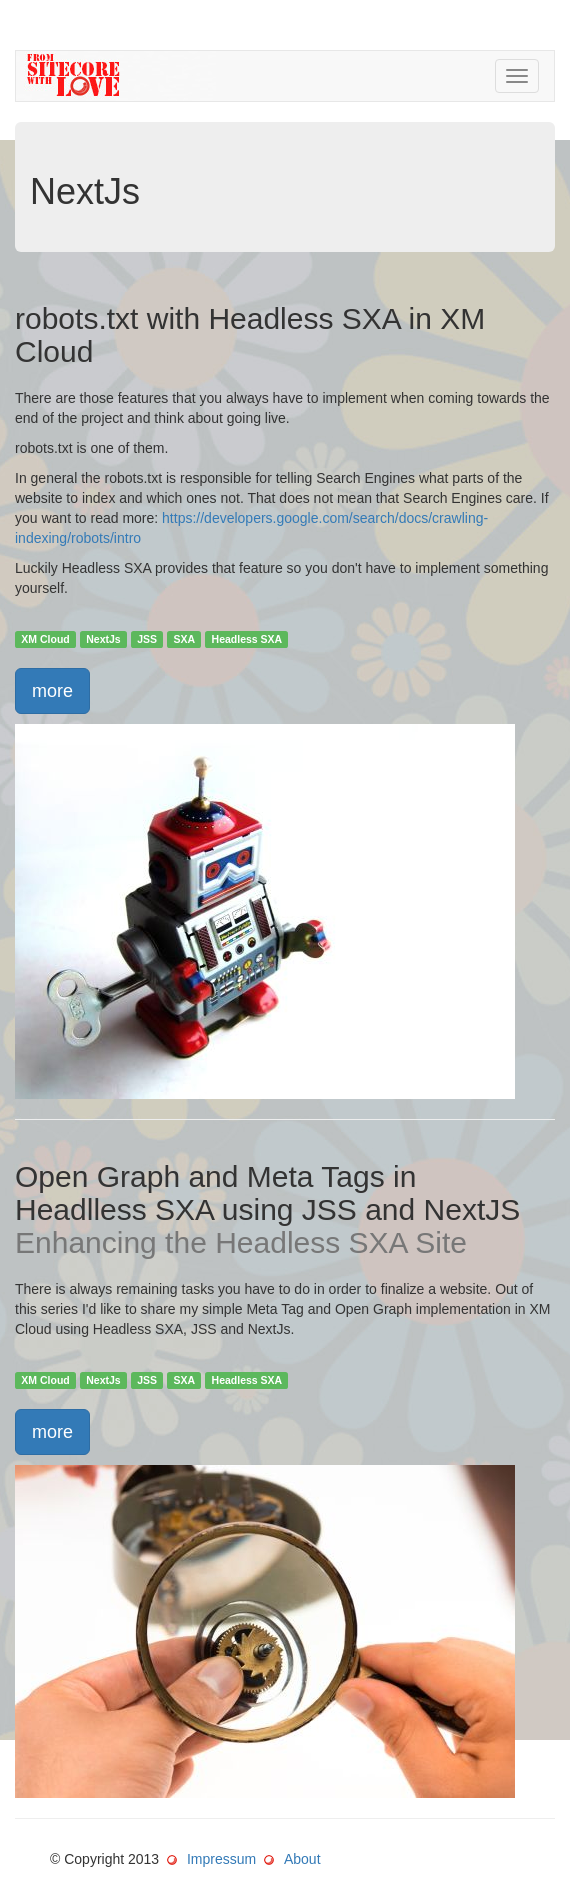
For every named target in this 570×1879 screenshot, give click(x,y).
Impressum (221, 1859)
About (302, 1859)
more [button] (52, 691)
